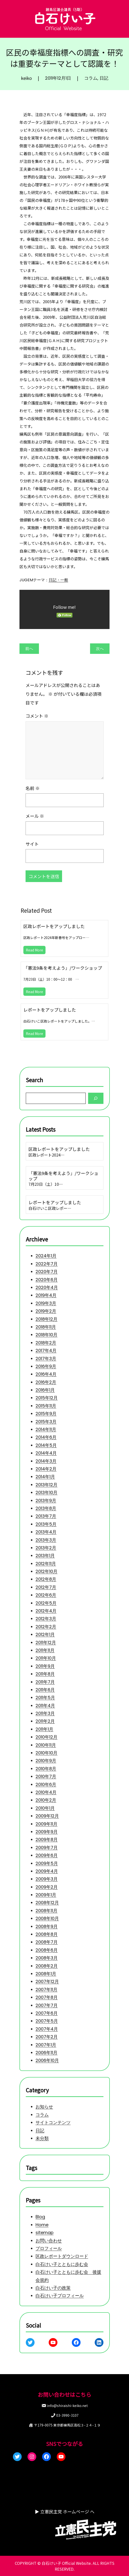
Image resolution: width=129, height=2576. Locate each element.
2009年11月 (46, 1824)
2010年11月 (45, 1745)
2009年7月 (46, 1848)
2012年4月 (45, 1610)
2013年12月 (46, 1483)
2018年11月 (45, 1325)
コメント (36, 715)
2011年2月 (45, 1721)
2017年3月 (45, 1357)
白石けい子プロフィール (59, 2296)
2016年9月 (45, 1364)
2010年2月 (45, 1801)
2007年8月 (46, 1999)
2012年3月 (45, 1618)
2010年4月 (45, 1793)
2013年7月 (45, 1515)
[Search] (95, 1098)
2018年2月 (45, 1340)
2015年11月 (45, 1404)
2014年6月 (45, 1436)
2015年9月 (45, 1412)
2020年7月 (46, 1269)
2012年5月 (45, 1602)
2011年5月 (45, 1697)
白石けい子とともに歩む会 (61, 2264)
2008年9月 (46, 1928)
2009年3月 (46, 1880)
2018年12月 (46, 1317)
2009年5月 (46, 1864)
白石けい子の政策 (53, 2288)
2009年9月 (46, 1832)
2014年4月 (45, 1451)
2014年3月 (45, 1460)
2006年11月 (46, 2054)
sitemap (44, 2232)
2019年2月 (45, 1309)
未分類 (41, 2138)
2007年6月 (46, 2015)
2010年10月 (46, 1753)
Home (41, 2224)
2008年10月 (47, 1920)
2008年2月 (46, 1967)
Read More (34, 950)
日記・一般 (58, 580)
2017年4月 (45, 1348)
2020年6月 (46, 1277)
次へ (100, 648)
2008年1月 (45, 1975)
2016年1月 (45, 1388)
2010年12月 (46, 1737)
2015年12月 (46, 1396)
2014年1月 (45, 1475)
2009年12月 (47, 1817)
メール (34, 816)
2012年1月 (45, 1634)
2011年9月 (45, 1666)
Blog (40, 2216)
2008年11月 (46, 1912)
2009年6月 (46, 1856)
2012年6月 (45, 1594)
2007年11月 (46, 1991)
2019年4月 (45, 1293)
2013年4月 (45, 1531)
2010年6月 (45, 1785)
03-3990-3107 (67, 2415)
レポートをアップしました (49, 1009)
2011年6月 (45, 1690)
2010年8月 (45, 1769)
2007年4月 (46, 2031)
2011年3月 (45, 1713)
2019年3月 (45, 1301)
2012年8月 (45, 1579)
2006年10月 (47, 2062)
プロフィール (48, 2248)
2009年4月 (46, 1872)
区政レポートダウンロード (61, 2256)
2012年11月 (45, 1563)
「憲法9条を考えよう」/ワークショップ (62, 968)
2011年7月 (45, 1682)
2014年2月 (45, 1468)
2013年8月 (45, 1507)
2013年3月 (45, 1539)
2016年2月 (45, 1380)
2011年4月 (45, 1705)
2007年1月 (45, 2046)
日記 (104, 78)
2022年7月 (46, 1261)
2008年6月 (46, 1951)
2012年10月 (46, 1571)
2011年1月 (44, 1729)
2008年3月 (46, 1959)
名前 (32, 788)
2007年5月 (46, 2023)
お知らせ (44, 2106)
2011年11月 (44, 1650)
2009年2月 (46, 1888)
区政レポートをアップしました (54, 926)
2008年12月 (47, 1904)
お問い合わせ (48, 2240)
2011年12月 (45, 1642)
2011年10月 (45, 1658)
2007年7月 (46, 2007)
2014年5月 (45, 1444)
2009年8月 (46, 1840)
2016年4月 (45, 1372)
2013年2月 (45, 1547)
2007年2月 (46, 2039)
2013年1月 (45, 1555)
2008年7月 (46, 1943)
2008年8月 (46, 1935)
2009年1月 (45, 1896)
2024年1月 (45, 1253)
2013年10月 (46, 1491)
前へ (29, 648)
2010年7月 (45, 1777)
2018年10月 (46, 1333)
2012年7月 (45, 1586)
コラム (90, 78)
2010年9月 (45, 1761)
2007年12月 (47, 1983)
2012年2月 (45, 1626)
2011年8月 (45, 1674)
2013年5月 (45, 1523)
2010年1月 (45, 1808)
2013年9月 (45, 1499)
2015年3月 (45, 1420)
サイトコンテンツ (53, 2122)
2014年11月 (45, 1428)
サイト (31, 844)
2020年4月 (46, 1285)
